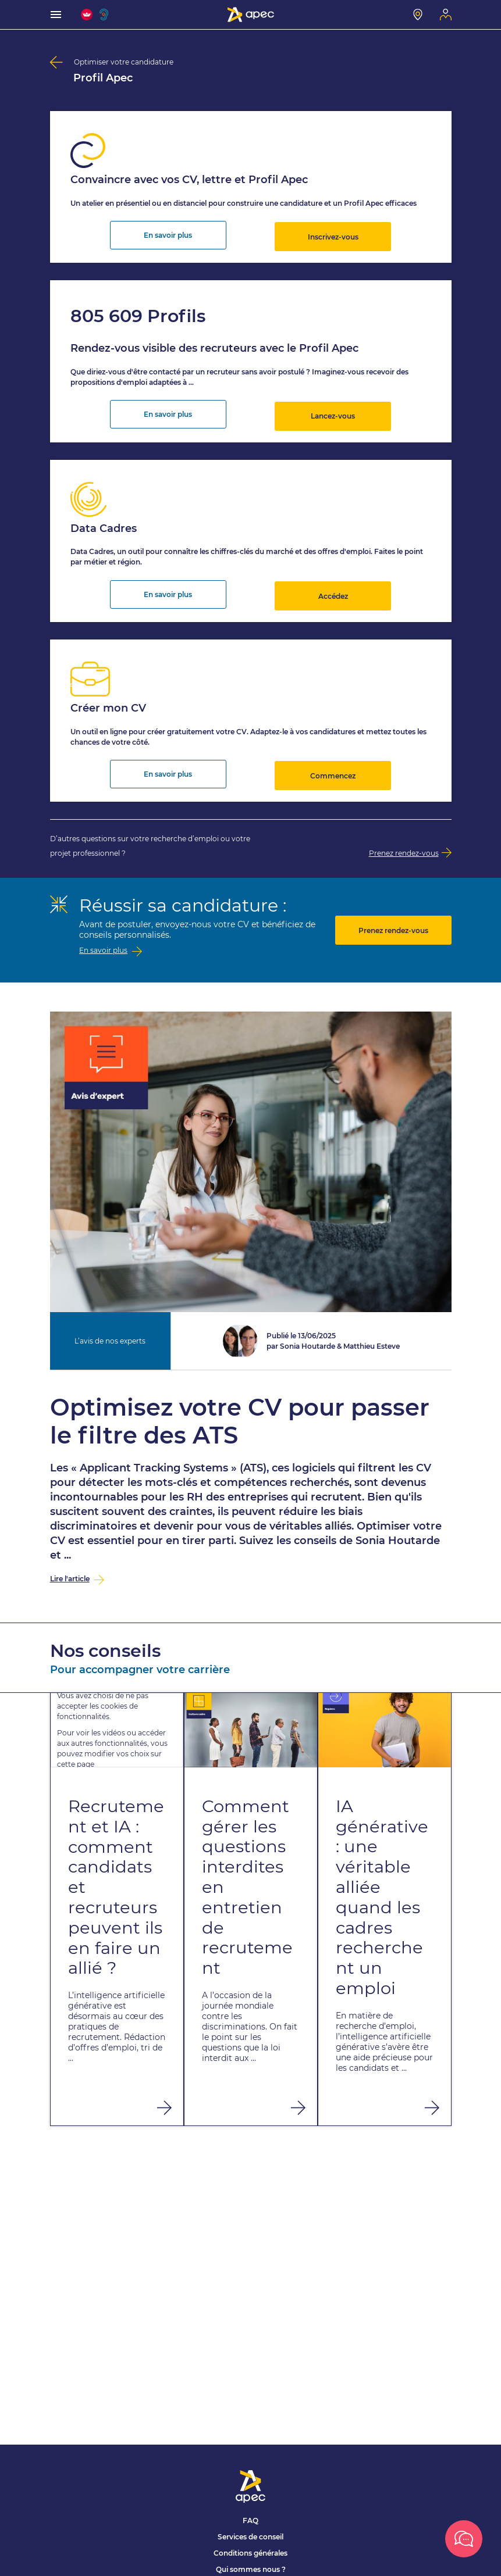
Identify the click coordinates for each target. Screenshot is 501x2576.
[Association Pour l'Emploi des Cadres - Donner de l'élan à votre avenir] (251, 14)
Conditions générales (250, 2553)
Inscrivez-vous (333, 233)
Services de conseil (250, 2536)
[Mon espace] (445, 14)
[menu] (56, 14)
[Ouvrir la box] (463, 2538)
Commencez (333, 762)
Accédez (333, 585)
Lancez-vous (333, 409)
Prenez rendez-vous (393, 917)
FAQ (250, 2520)
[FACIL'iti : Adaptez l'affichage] (87, 14)
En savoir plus (168, 233)
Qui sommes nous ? (251, 2569)
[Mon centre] (417, 14)
